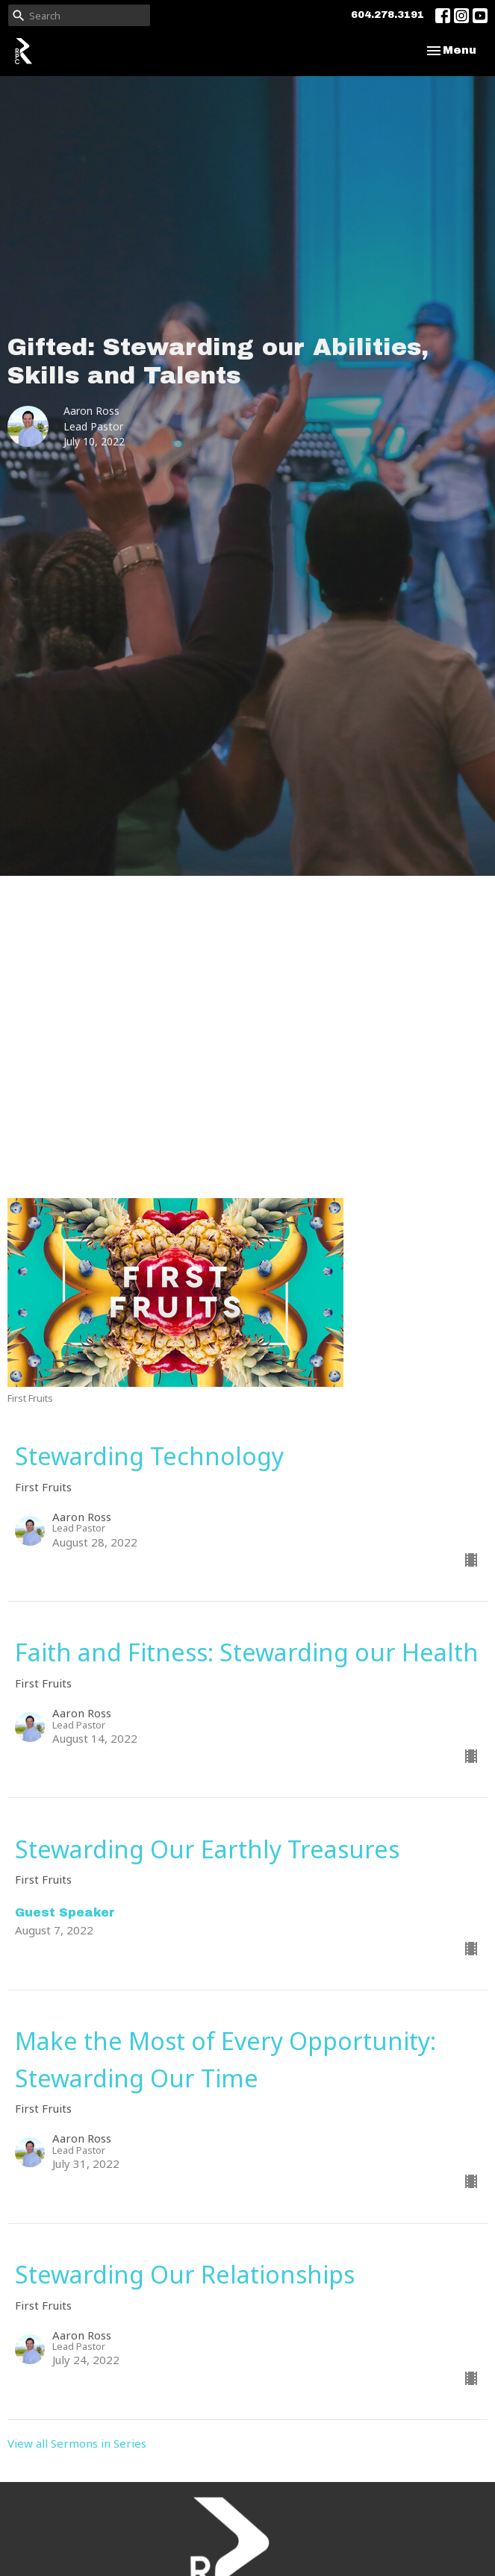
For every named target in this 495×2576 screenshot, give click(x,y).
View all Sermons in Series (76, 2443)
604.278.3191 (387, 15)
